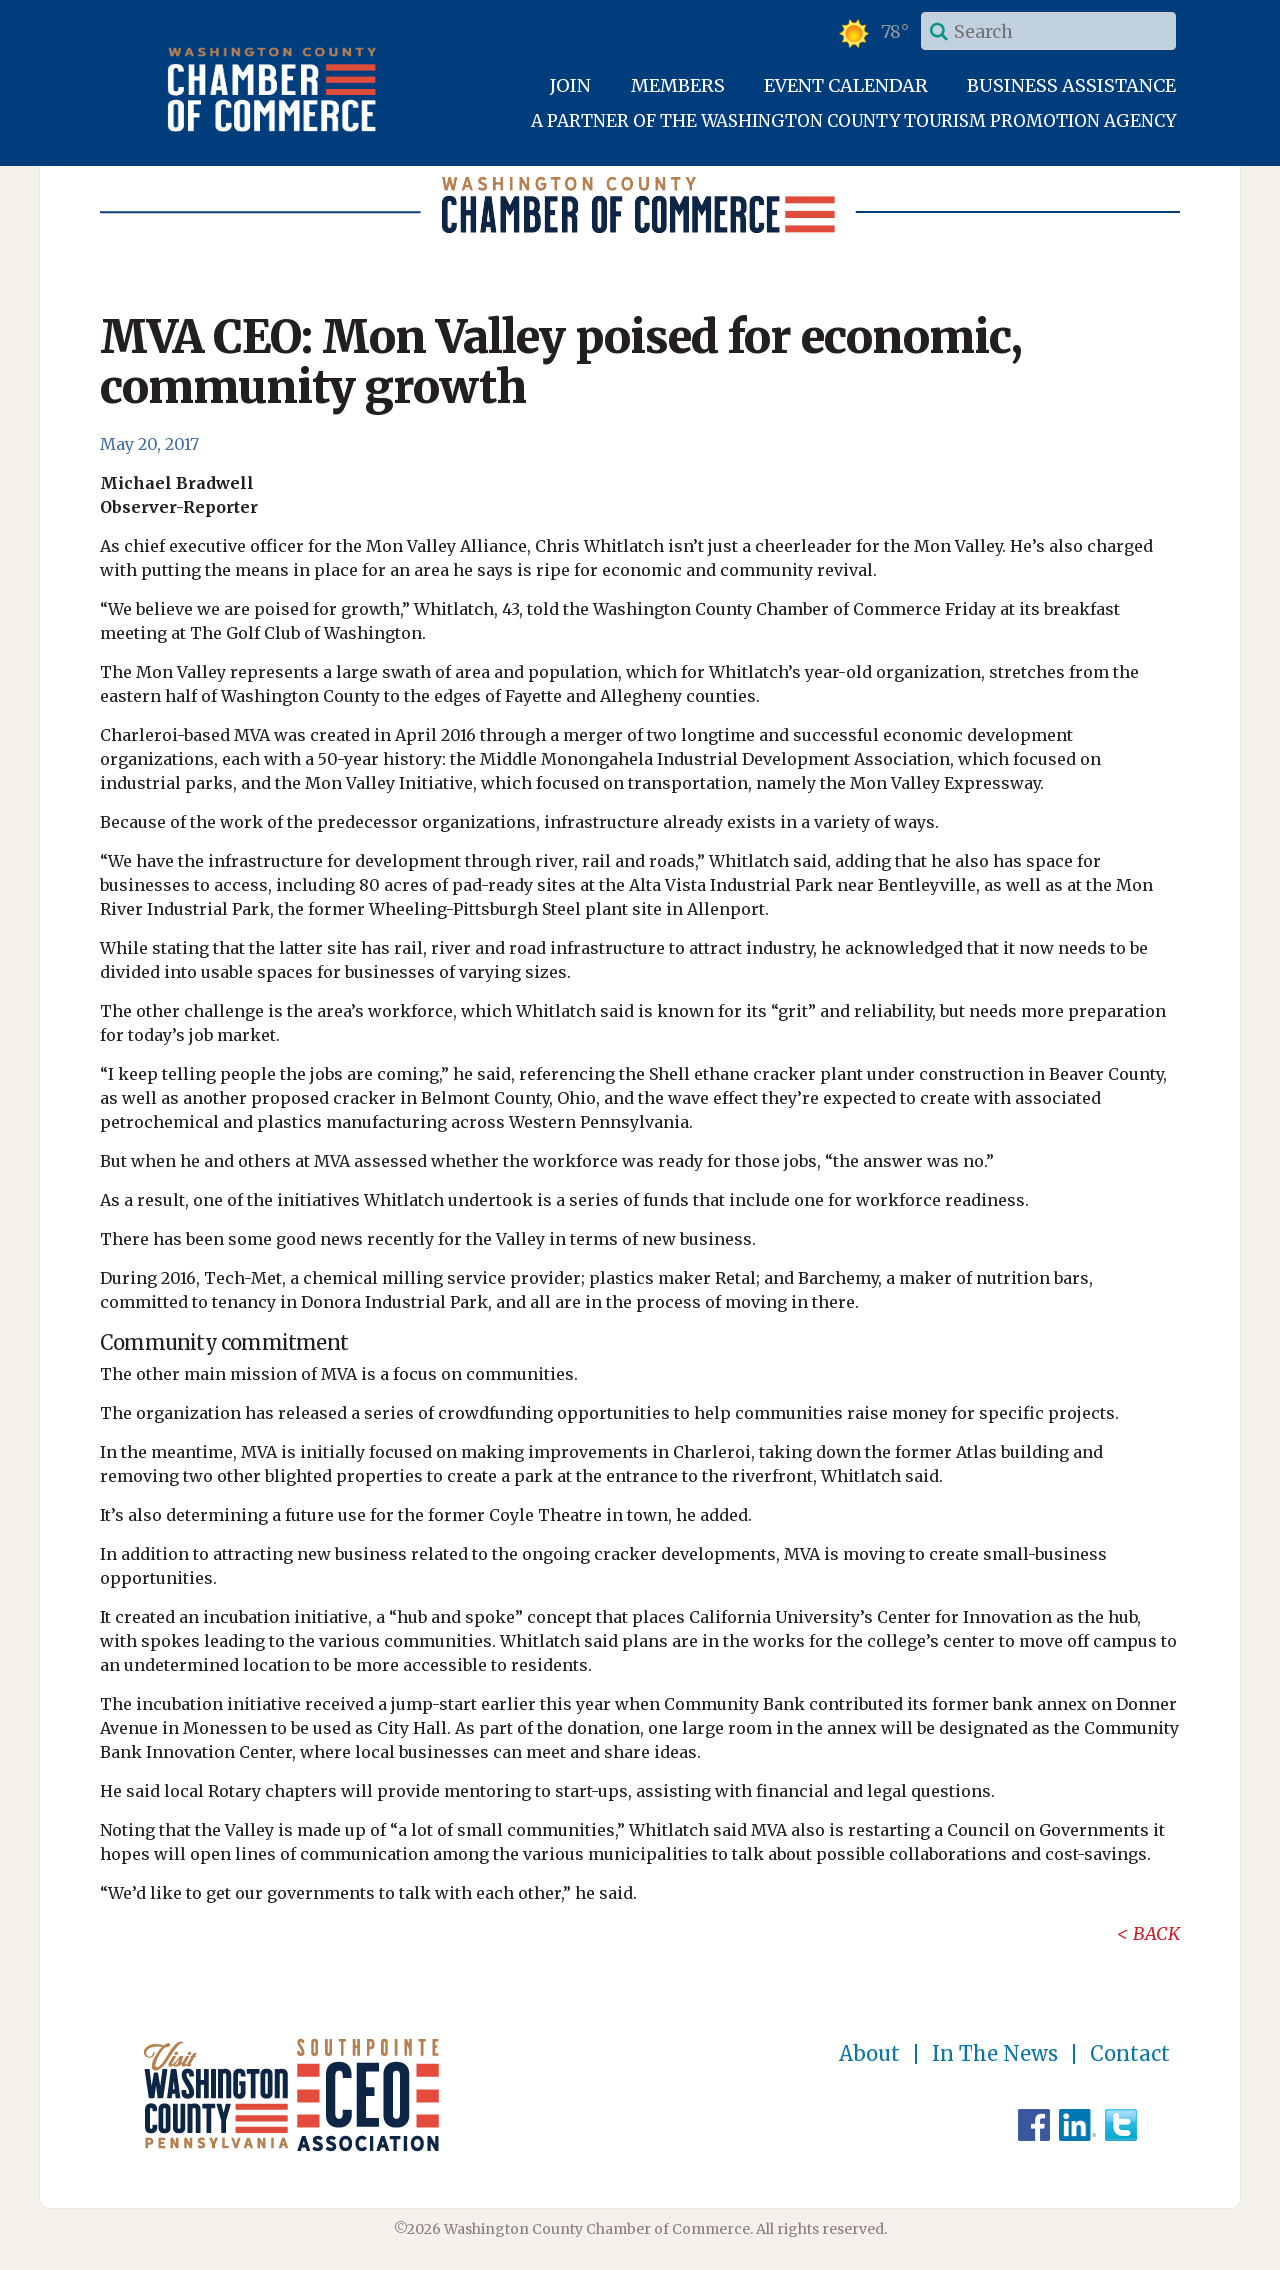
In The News (995, 2054)
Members (678, 85)
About (869, 2054)
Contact (1130, 2054)
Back (1156, 1933)
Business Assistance (1071, 85)
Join (570, 85)
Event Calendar (846, 85)
